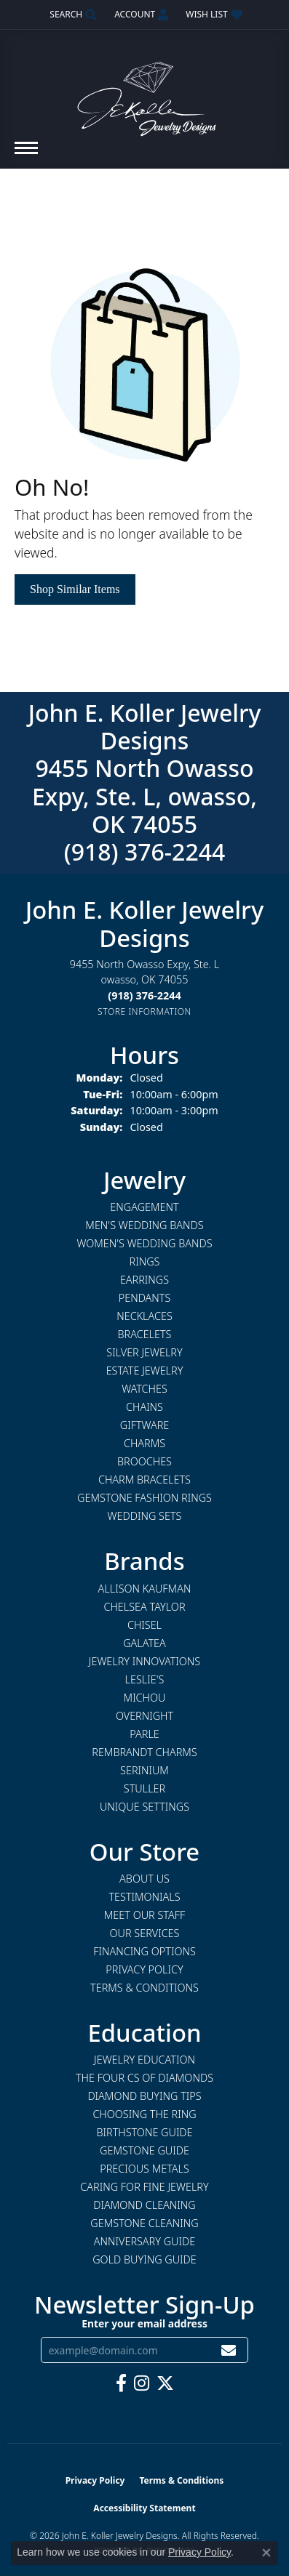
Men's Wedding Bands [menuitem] (144, 1225)
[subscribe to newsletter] (229, 2350)
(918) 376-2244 (145, 851)
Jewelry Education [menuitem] (144, 2059)
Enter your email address (144, 2323)
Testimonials (144, 1897)
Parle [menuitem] (144, 1734)
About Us (144, 1878)
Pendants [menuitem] (145, 1298)
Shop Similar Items (75, 589)
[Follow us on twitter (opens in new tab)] (165, 2383)
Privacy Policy (144, 1969)
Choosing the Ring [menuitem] (144, 2114)
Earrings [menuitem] (144, 1280)
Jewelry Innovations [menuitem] (144, 1661)
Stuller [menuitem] (144, 1788)
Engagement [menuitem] (144, 1207)
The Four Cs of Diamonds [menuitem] (144, 2078)
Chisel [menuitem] (144, 1625)
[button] (72, 14)
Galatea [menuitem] (144, 1643)
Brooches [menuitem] (144, 1461)
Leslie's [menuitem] (145, 1679)
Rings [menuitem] (145, 1261)
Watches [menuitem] (144, 1389)
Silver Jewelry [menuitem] (144, 1352)
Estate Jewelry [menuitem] (144, 1370)
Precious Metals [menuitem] (144, 2168)
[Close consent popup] (266, 2552)
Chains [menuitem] (144, 1407)
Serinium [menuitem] (144, 1770)
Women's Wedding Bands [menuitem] (144, 1243)
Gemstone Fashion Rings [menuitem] (144, 1498)
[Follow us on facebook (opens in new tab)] (121, 2383)
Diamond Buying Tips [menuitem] (144, 2096)
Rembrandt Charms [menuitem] (144, 1752)
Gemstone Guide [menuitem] (144, 2150)
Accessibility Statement (144, 2508)
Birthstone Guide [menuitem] (144, 2132)
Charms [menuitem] (144, 1443)
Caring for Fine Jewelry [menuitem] (144, 2187)
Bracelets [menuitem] (145, 1334)
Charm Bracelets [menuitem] (144, 1479)
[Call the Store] (144, 995)
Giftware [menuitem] (144, 1425)
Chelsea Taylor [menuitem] (144, 1607)
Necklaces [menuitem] (144, 1316)
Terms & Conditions (144, 1988)
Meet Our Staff (144, 1915)
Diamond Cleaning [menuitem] (144, 2205)
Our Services (145, 1933)
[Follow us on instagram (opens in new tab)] (141, 2383)
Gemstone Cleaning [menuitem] (144, 2223)
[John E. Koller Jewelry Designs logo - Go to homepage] (145, 92)
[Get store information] (144, 1011)
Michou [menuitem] (145, 1697)
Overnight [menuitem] (144, 1716)
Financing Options (144, 1951)
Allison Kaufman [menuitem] (144, 1588)
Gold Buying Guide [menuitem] (144, 2259)
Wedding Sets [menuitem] (145, 1516)
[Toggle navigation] (26, 155)
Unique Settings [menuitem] (144, 1807)
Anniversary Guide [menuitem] (144, 2241)
